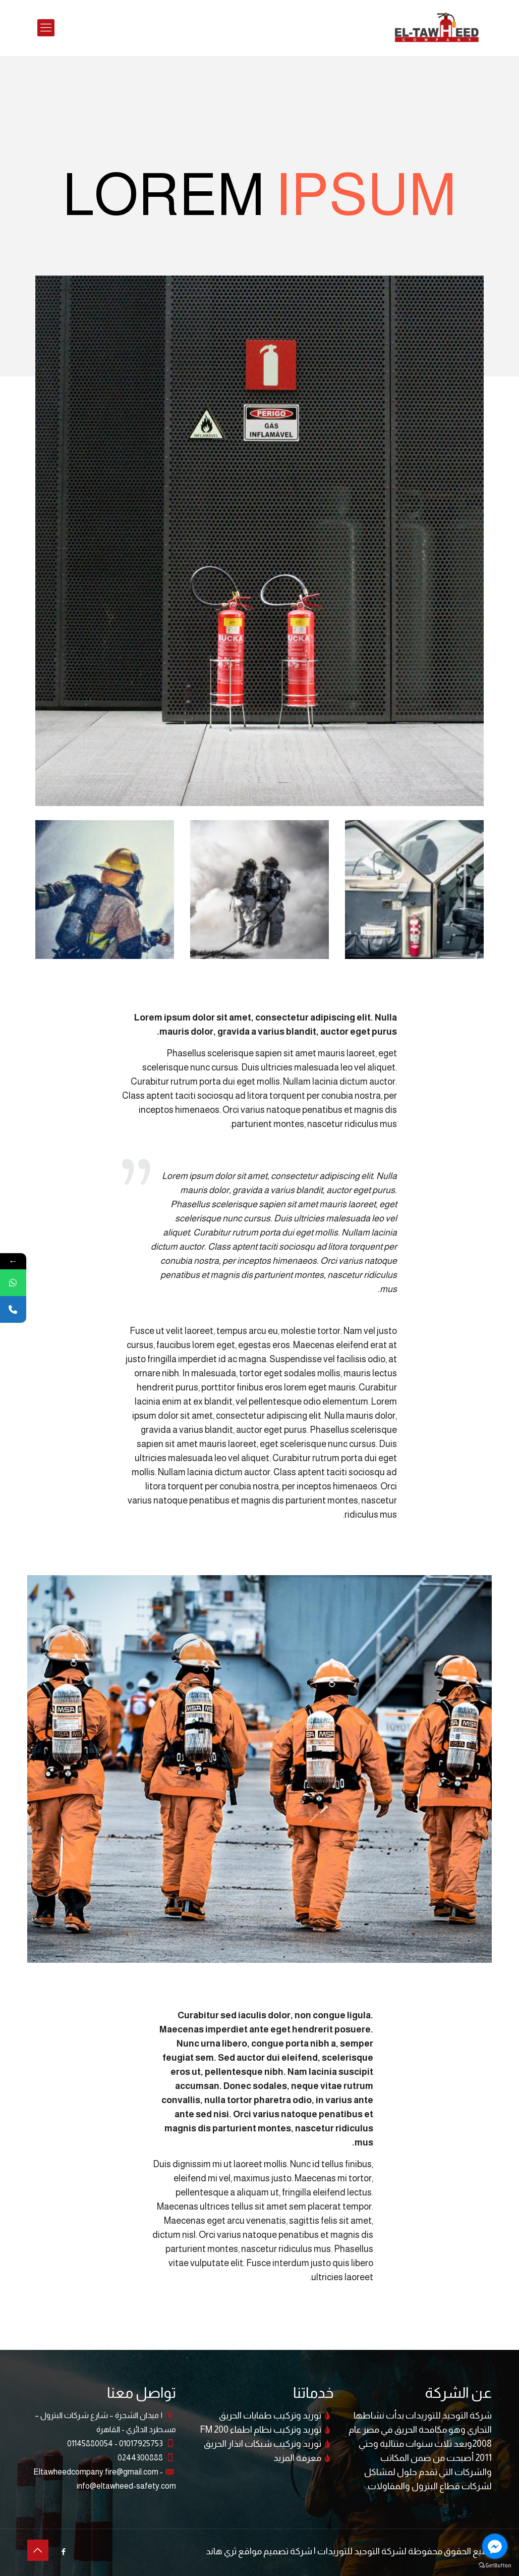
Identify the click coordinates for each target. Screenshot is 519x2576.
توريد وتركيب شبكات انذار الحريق (262, 2444)
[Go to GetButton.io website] (495, 2565)
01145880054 (90, 2443)
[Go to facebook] (494, 2546)
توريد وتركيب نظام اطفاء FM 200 (260, 2430)
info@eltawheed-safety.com (126, 2486)
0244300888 (140, 2457)
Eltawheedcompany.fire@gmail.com (95, 2471)
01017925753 (140, 2443)
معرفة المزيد (297, 2458)
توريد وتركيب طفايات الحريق (270, 2415)
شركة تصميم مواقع (275, 2551)
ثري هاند (221, 2551)
